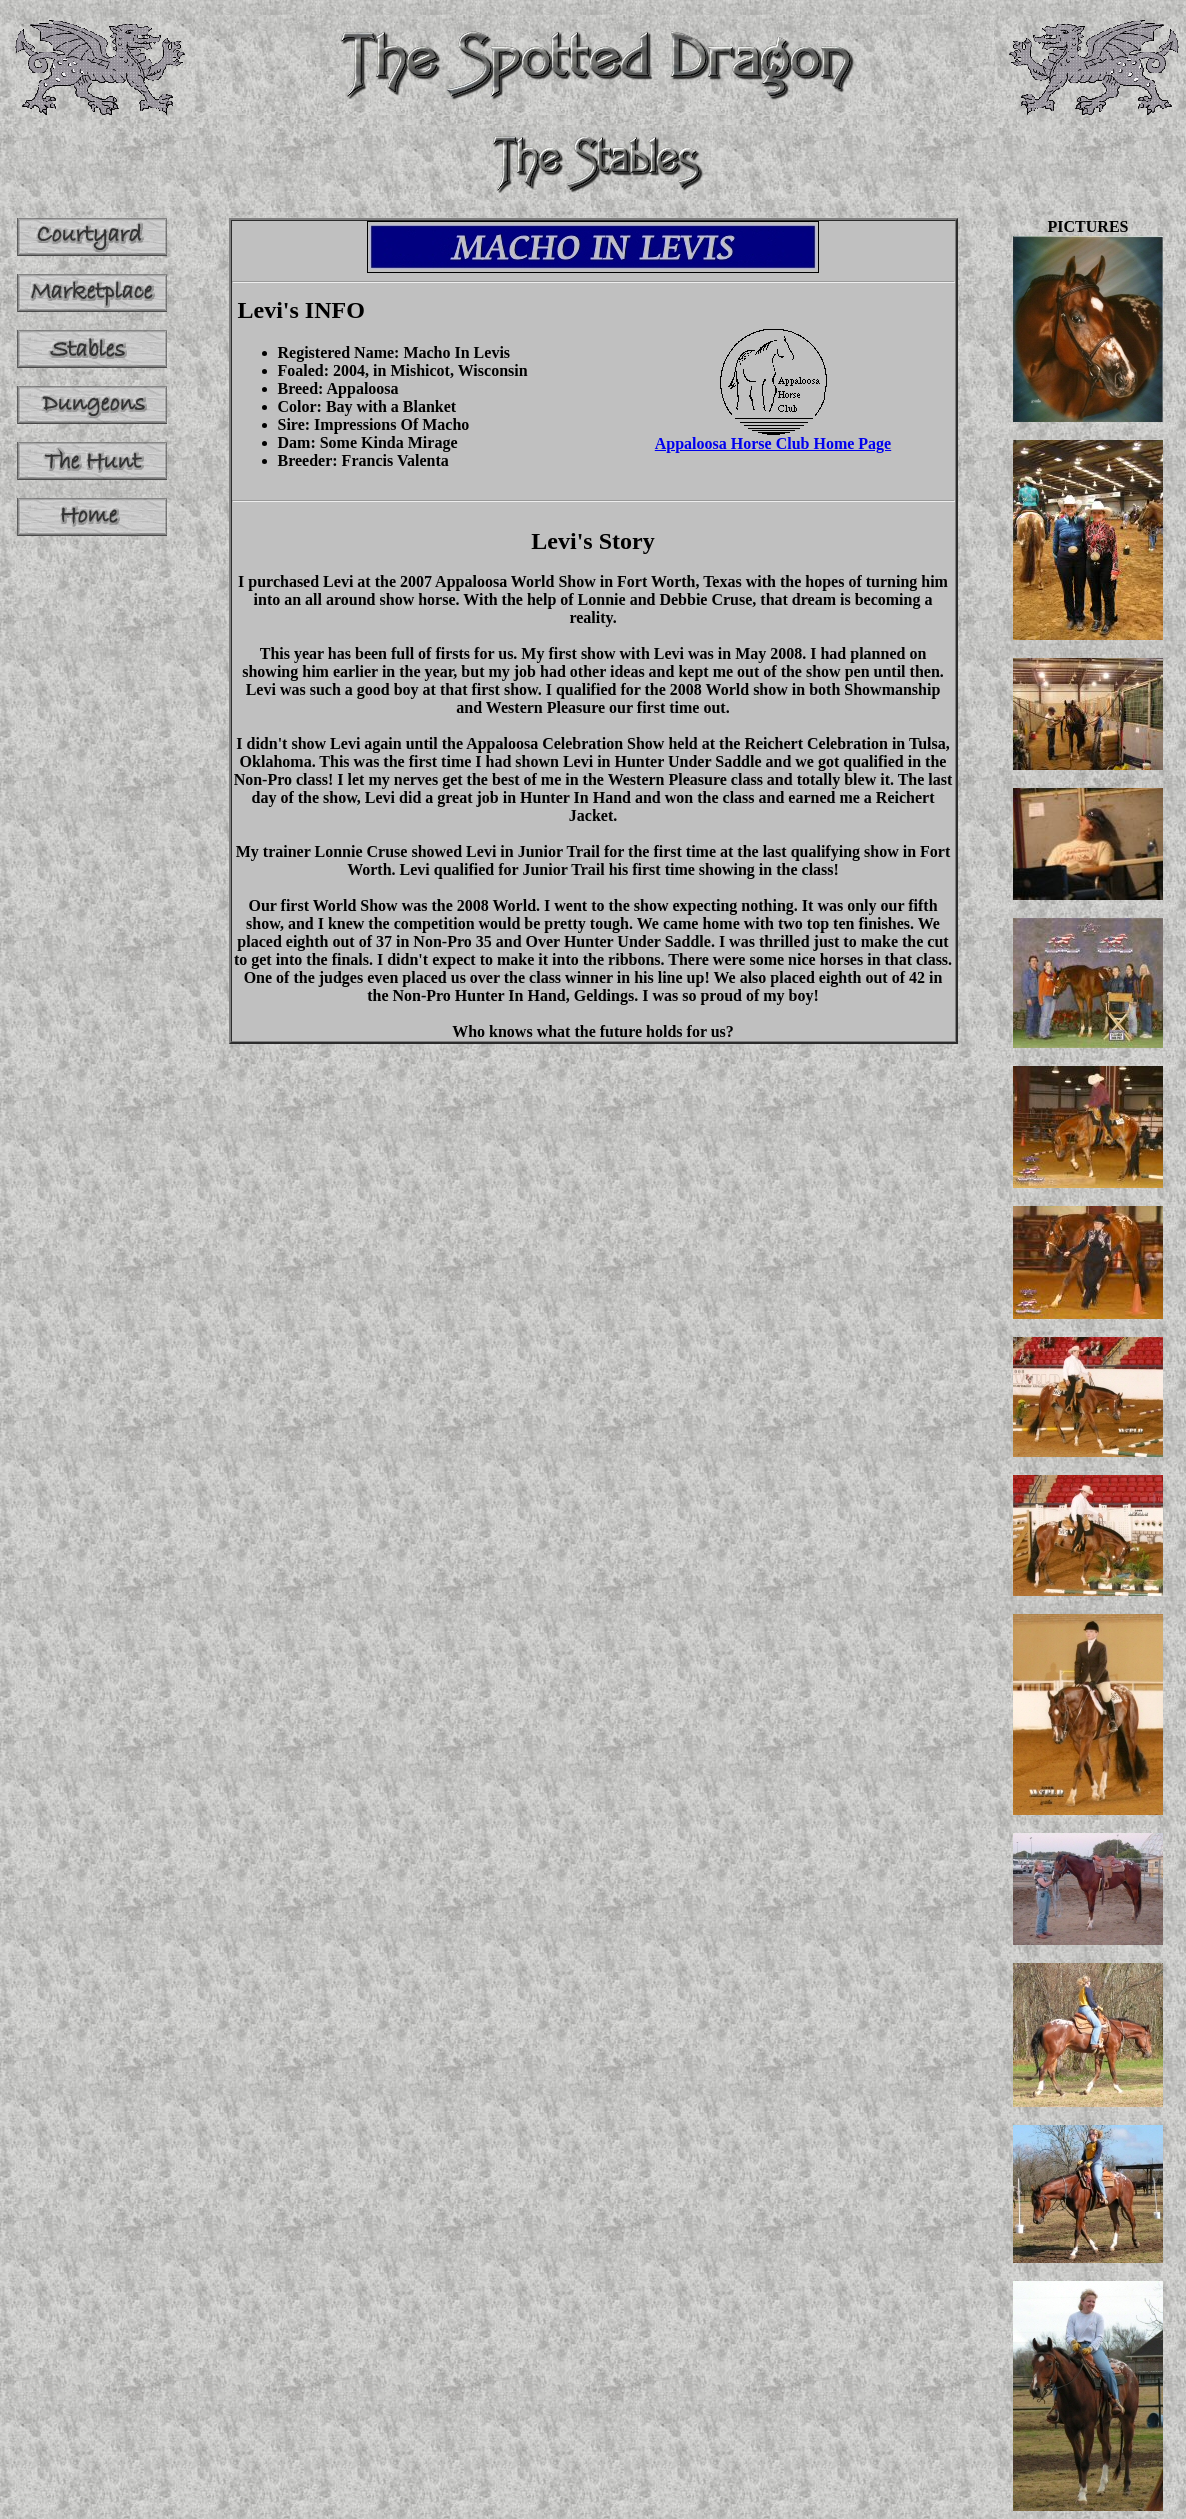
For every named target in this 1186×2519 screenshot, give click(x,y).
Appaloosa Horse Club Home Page (773, 436)
